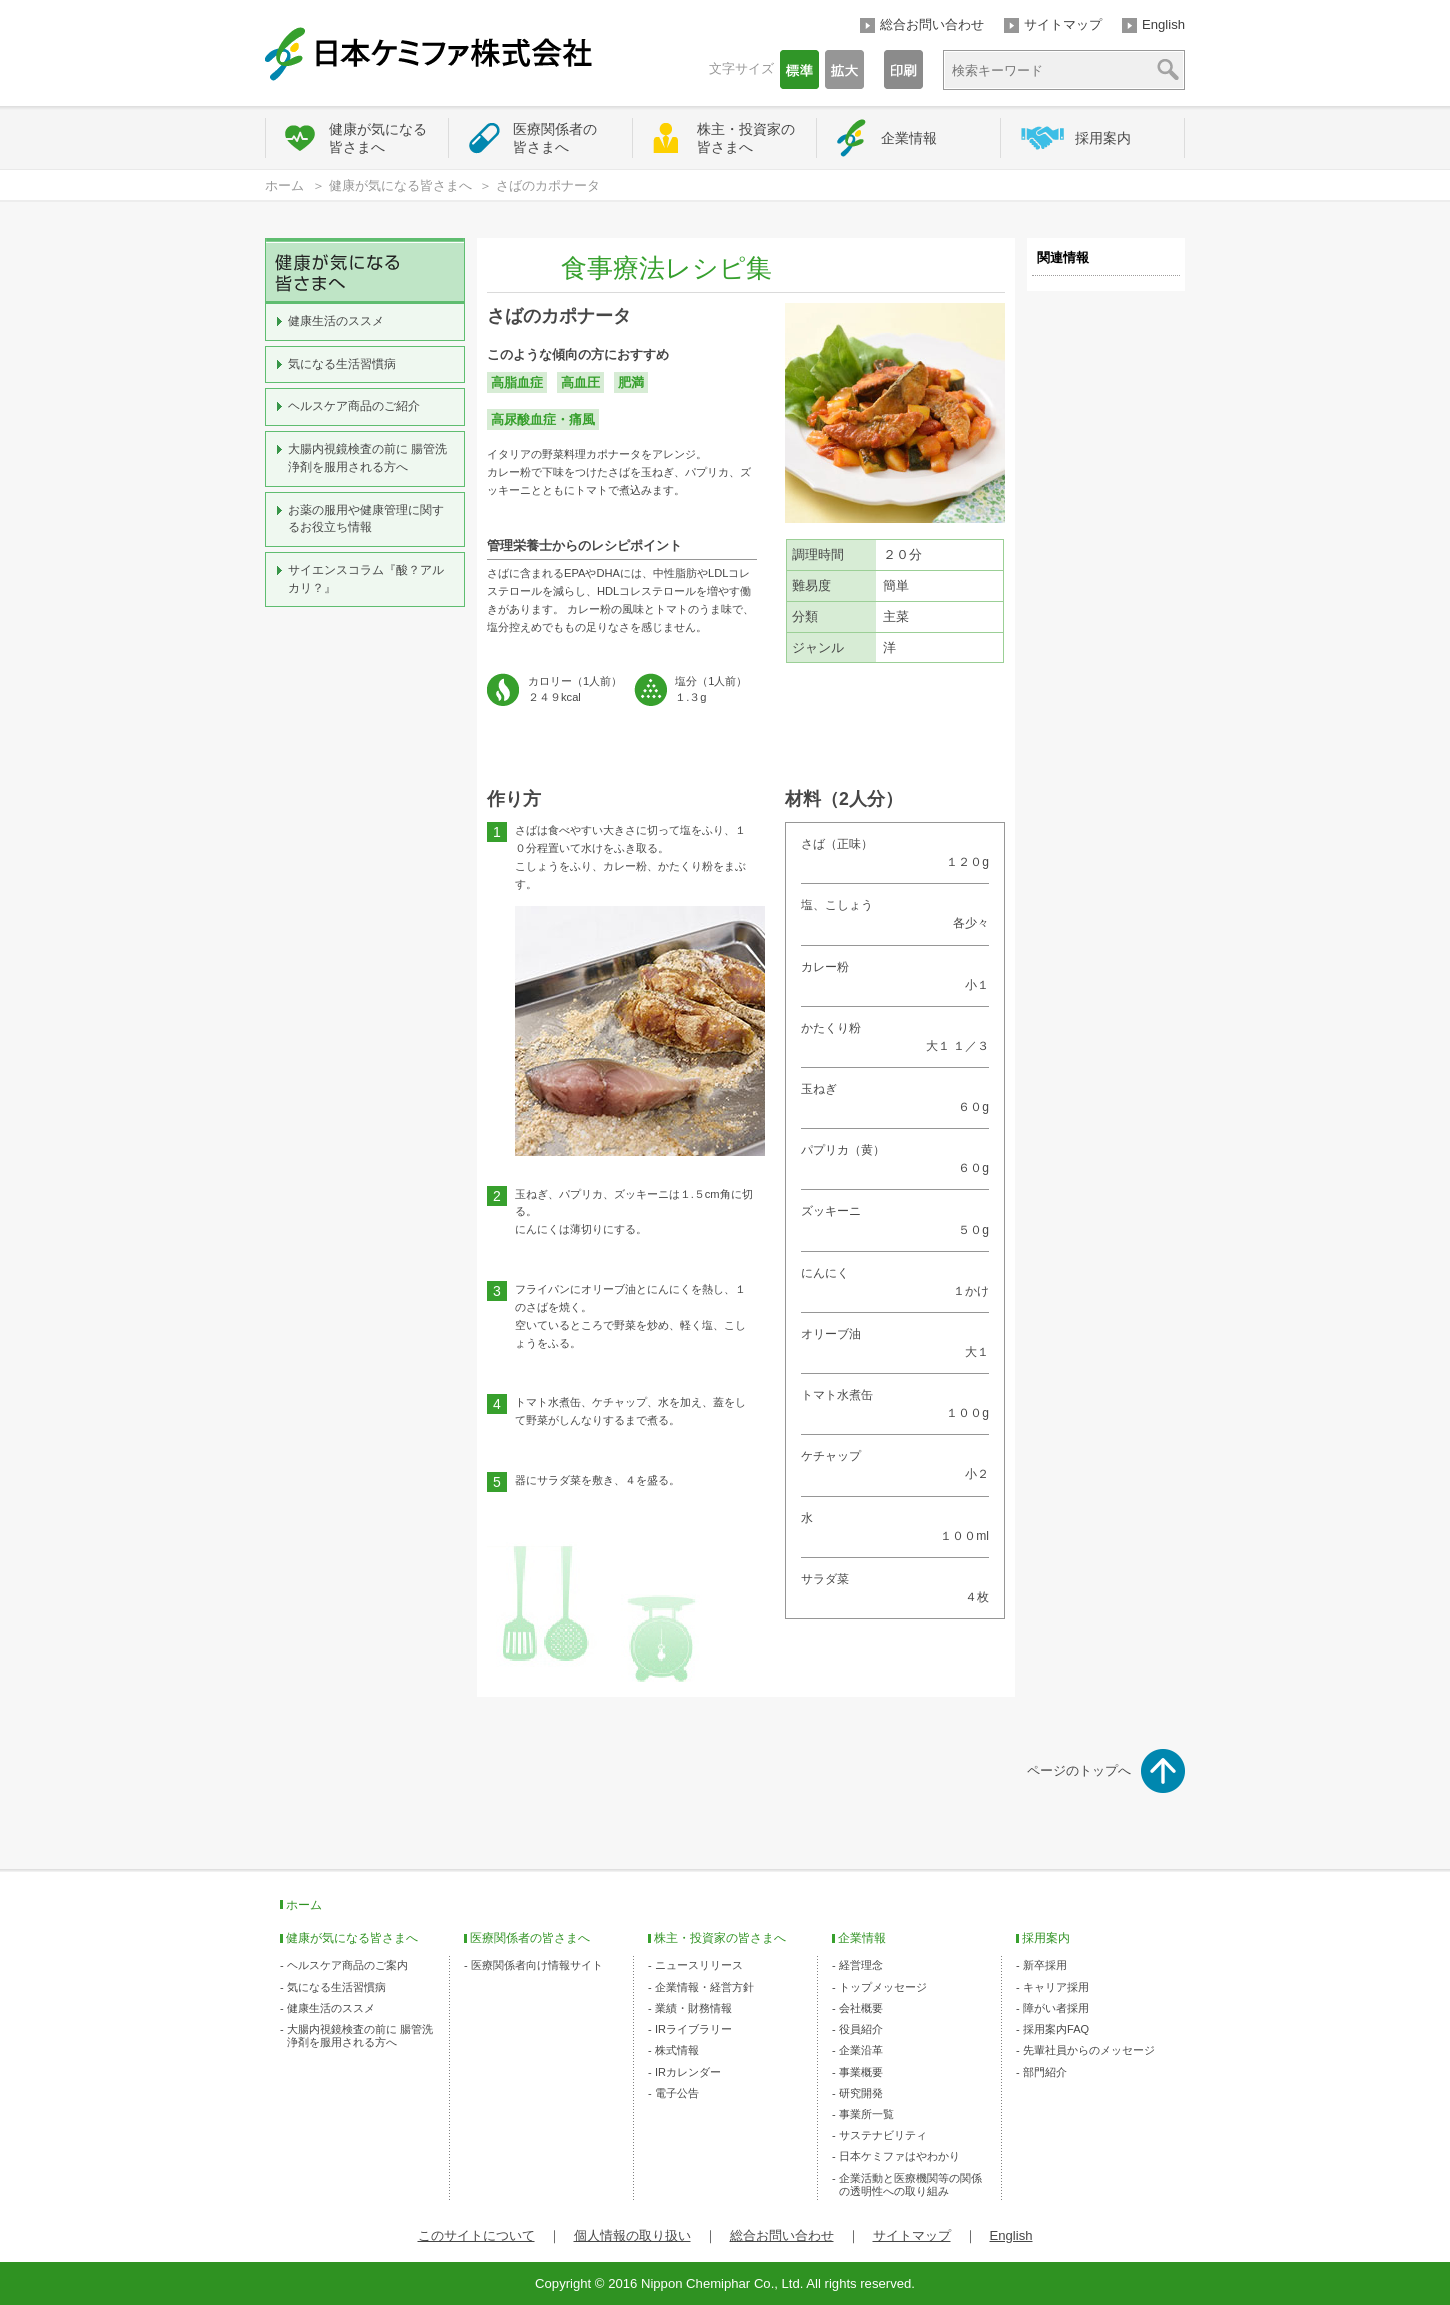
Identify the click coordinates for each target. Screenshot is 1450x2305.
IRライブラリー (693, 2029)
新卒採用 (1045, 1965)
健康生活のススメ (336, 321)
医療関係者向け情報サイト (537, 1965)
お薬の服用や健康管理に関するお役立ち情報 (366, 519)
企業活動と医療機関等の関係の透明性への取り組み (910, 2184)
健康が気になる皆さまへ (378, 138)
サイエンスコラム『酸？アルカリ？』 (366, 579)
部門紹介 (1045, 2072)
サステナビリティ (883, 2135)
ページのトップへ (1079, 1770)
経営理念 (861, 1965)
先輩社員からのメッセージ (1089, 2050)
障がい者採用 (1056, 2008)
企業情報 (909, 138)
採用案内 (1103, 138)
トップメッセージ (883, 1987)
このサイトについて (476, 2235)
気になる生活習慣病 (342, 364)
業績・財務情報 (693, 2008)
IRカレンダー (688, 2072)
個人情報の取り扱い (632, 2235)
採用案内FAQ (1056, 2029)
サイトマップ (1063, 24)
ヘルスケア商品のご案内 (347, 1965)
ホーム (284, 185)
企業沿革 (861, 2050)
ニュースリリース (699, 1965)
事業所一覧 (866, 2114)
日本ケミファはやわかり (899, 2156)
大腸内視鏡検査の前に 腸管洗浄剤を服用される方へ (367, 458)
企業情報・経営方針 (704, 1987)
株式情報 (677, 2050)
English (1163, 24)
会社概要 (861, 2008)
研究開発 (861, 2093)
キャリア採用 (1056, 1987)
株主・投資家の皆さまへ (746, 138)
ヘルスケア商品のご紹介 (354, 406)
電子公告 (677, 2093)
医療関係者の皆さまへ (555, 138)
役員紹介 (861, 2029)
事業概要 (861, 2072)
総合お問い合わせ (932, 24)
